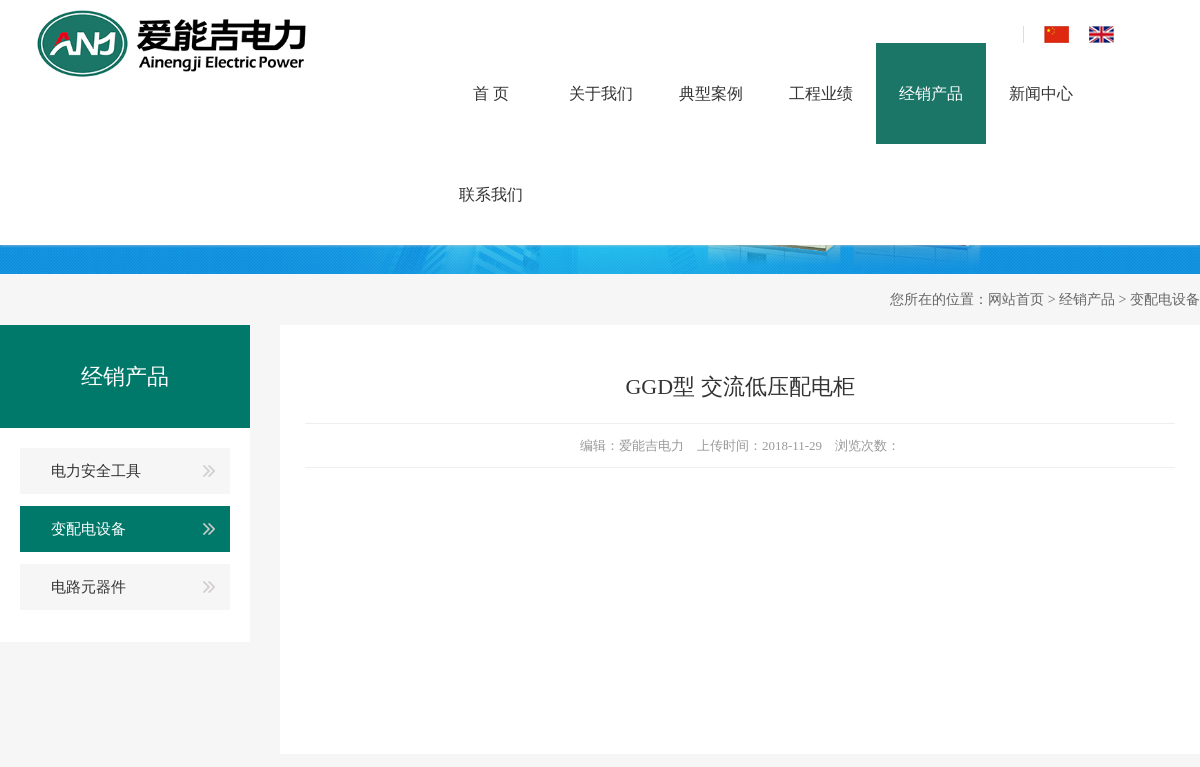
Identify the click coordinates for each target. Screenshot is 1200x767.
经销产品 (931, 93)
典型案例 (711, 93)
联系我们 (491, 194)
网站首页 (1016, 299)
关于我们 (601, 93)
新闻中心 (1041, 93)
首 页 (491, 93)
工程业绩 (821, 93)
